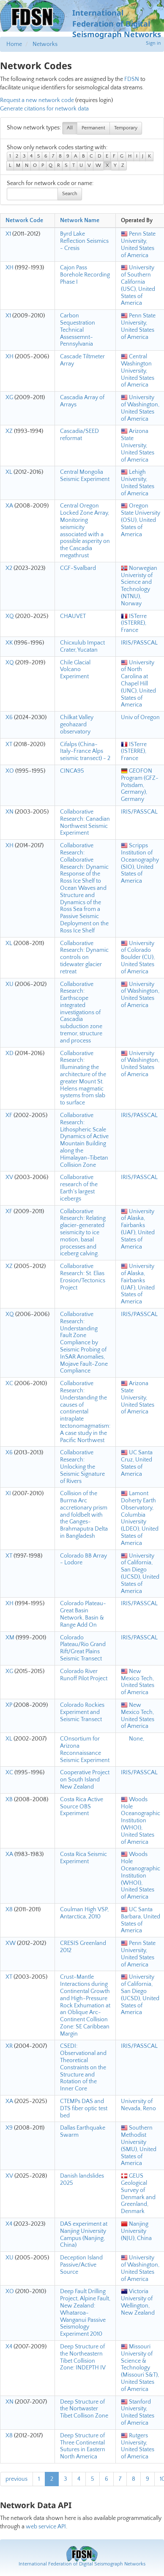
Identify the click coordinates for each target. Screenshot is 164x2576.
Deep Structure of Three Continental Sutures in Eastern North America (82, 2446)
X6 (9, 717)
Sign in (153, 43)
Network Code (24, 220)
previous (16, 2479)
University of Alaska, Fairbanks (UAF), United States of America (138, 1229)
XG (9, 397)
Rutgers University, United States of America (137, 2446)
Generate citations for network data (44, 108)
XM (9, 1637)
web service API (46, 2526)
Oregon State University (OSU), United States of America (140, 519)
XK (9, 642)
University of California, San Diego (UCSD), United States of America (140, 1574)
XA (9, 505)
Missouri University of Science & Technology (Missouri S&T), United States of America (140, 2368)
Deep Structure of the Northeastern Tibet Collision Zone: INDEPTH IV (83, 2357)
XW (10, 1943)
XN (9, 812)
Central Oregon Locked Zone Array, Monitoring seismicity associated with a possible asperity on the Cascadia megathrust (85, 530)
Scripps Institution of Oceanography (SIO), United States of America (140, 863)
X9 (9, 2128)
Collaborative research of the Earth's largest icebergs (79, 1188)
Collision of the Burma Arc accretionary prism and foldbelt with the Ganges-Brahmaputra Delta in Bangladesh (84, 1514)
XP (8, 1705)
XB (9, 1799)
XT (8, 744)
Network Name (79, 220)
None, (132, 1738)
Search (69, 193)
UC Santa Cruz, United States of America (137, 1463)
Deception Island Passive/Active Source (81, 2264)
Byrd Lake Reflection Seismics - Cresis (84, 241)
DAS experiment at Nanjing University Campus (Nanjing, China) (83, 2234)
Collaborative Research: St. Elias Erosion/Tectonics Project (82, 1277)
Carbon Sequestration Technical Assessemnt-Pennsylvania (77, 329)
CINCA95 (72, 771)
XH (9, 267)
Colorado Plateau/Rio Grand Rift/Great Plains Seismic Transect (83, 1648)
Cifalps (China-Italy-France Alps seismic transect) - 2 (85, 751)
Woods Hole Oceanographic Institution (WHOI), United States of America (140, 1820)
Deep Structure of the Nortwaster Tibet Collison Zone (84, 2409)
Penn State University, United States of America (138, 244)
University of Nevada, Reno (138, 2105)
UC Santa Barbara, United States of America (140, 1920)
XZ (9, 431)
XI (8, 1493)
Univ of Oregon (140, 717)
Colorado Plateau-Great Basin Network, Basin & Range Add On (83, 1614)
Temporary (125, 128)
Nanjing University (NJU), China (136, 2231)
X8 (9, 1909)
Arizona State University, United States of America (137, 445)
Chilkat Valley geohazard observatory (76, 724)
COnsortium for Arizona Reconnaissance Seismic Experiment (84, 1749)
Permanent (93, 128)
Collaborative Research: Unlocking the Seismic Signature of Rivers (82, 1466)
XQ (9, 616)
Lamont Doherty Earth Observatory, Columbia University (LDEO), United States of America (140, 1518)
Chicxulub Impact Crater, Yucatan (82, 646)
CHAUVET (73, 616)
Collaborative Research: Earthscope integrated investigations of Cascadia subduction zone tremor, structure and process (81, 1012)
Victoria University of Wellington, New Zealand (138, 2302)
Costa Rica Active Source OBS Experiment (81, 1806)
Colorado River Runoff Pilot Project (83, 1675)
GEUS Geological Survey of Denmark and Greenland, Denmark (138, 2194)
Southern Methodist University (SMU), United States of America (138, 2146)
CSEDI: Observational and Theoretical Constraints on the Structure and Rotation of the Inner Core (83, 2067)
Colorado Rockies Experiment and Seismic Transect (82, 1712)
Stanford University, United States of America (137, 2412)
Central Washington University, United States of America (137, 370)
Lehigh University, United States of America (137, 483)
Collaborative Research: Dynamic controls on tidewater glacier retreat (84, 957)
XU (9, 984)
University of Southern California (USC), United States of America (138, 285)
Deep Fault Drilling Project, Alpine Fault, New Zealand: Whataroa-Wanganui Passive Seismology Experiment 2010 (85, 2312)
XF (8, 1115)
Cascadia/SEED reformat (79, 435)
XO (9, 771)
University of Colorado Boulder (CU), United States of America (138, 957)
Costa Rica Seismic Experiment (83, 1858)
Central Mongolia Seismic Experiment (84, 476)
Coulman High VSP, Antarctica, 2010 (84, 1913)
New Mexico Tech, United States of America (137, 1682)
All (70, 128)
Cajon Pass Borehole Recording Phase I (85, 274)
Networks (45, 44)
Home (14, 44)
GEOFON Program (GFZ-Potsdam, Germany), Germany (140, 785)
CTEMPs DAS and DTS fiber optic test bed (83, 2108)
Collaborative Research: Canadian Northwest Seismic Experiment (85, 822)
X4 (8, 2224)
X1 (8, 234)
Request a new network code (37, 100)
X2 (8, 568)
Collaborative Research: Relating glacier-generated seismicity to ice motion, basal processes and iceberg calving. (83, 1232)
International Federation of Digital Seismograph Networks (82, 2564)
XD (9, 1053)
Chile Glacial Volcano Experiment (75, 669)
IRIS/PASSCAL (139, 642)
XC (9, 1383)
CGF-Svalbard (78, 568)
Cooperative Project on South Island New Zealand (84, 1779)
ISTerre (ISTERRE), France (134, 623)
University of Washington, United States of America (140, 408)
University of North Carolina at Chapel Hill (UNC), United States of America (138, 684)
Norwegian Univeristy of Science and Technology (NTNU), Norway (139, 586)
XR (9, 2046)
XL (8, 472)
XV (9, 1177)
